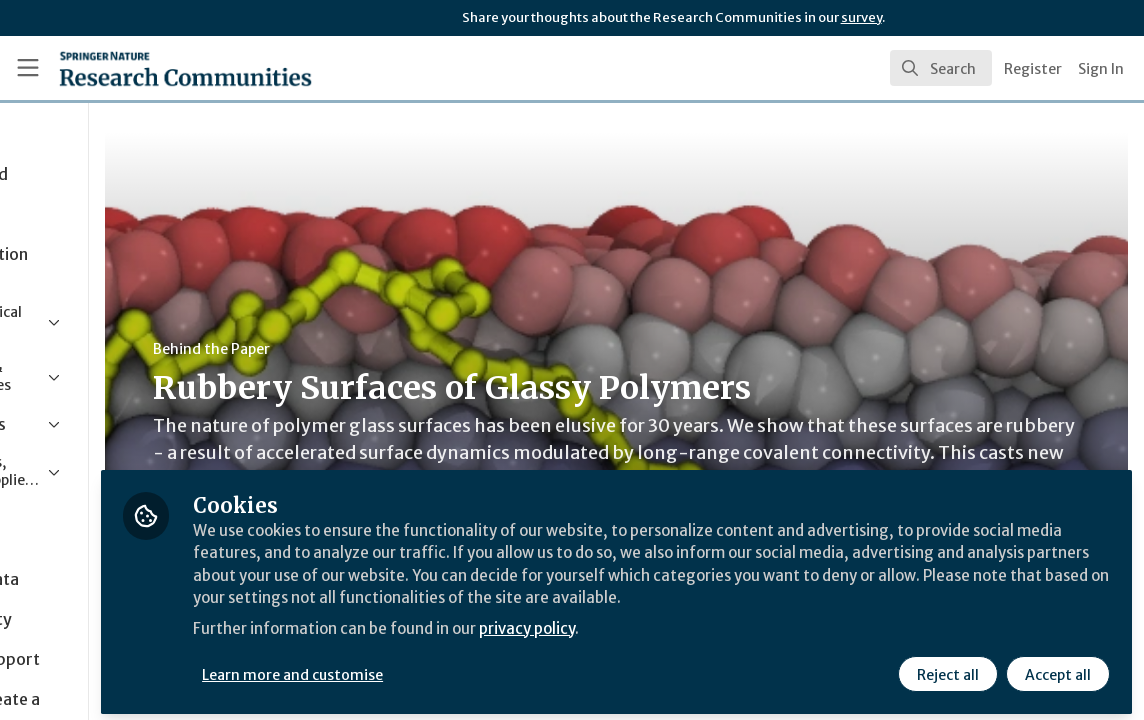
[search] (941, 68)
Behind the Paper (378, 349)
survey (861, 17)
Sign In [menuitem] (1101, 69)
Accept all (1056, 667)
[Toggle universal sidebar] (28, 68)
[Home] (153, 68)
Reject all (946, 667)
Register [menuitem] (1033, 69)
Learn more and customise (460, 667)
